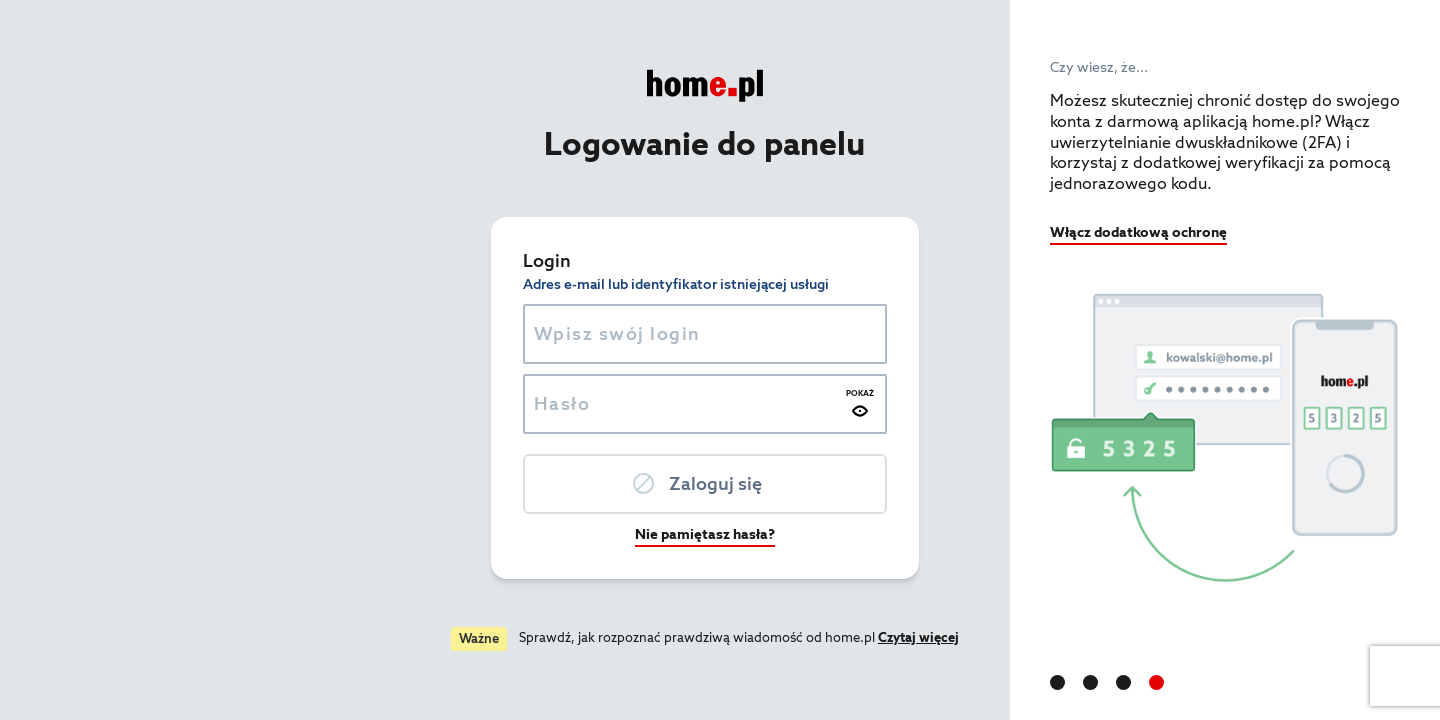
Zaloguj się (515, 483)
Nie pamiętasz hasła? (505, 534)
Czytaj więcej (718, 637)
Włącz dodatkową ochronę (1138, 232)
